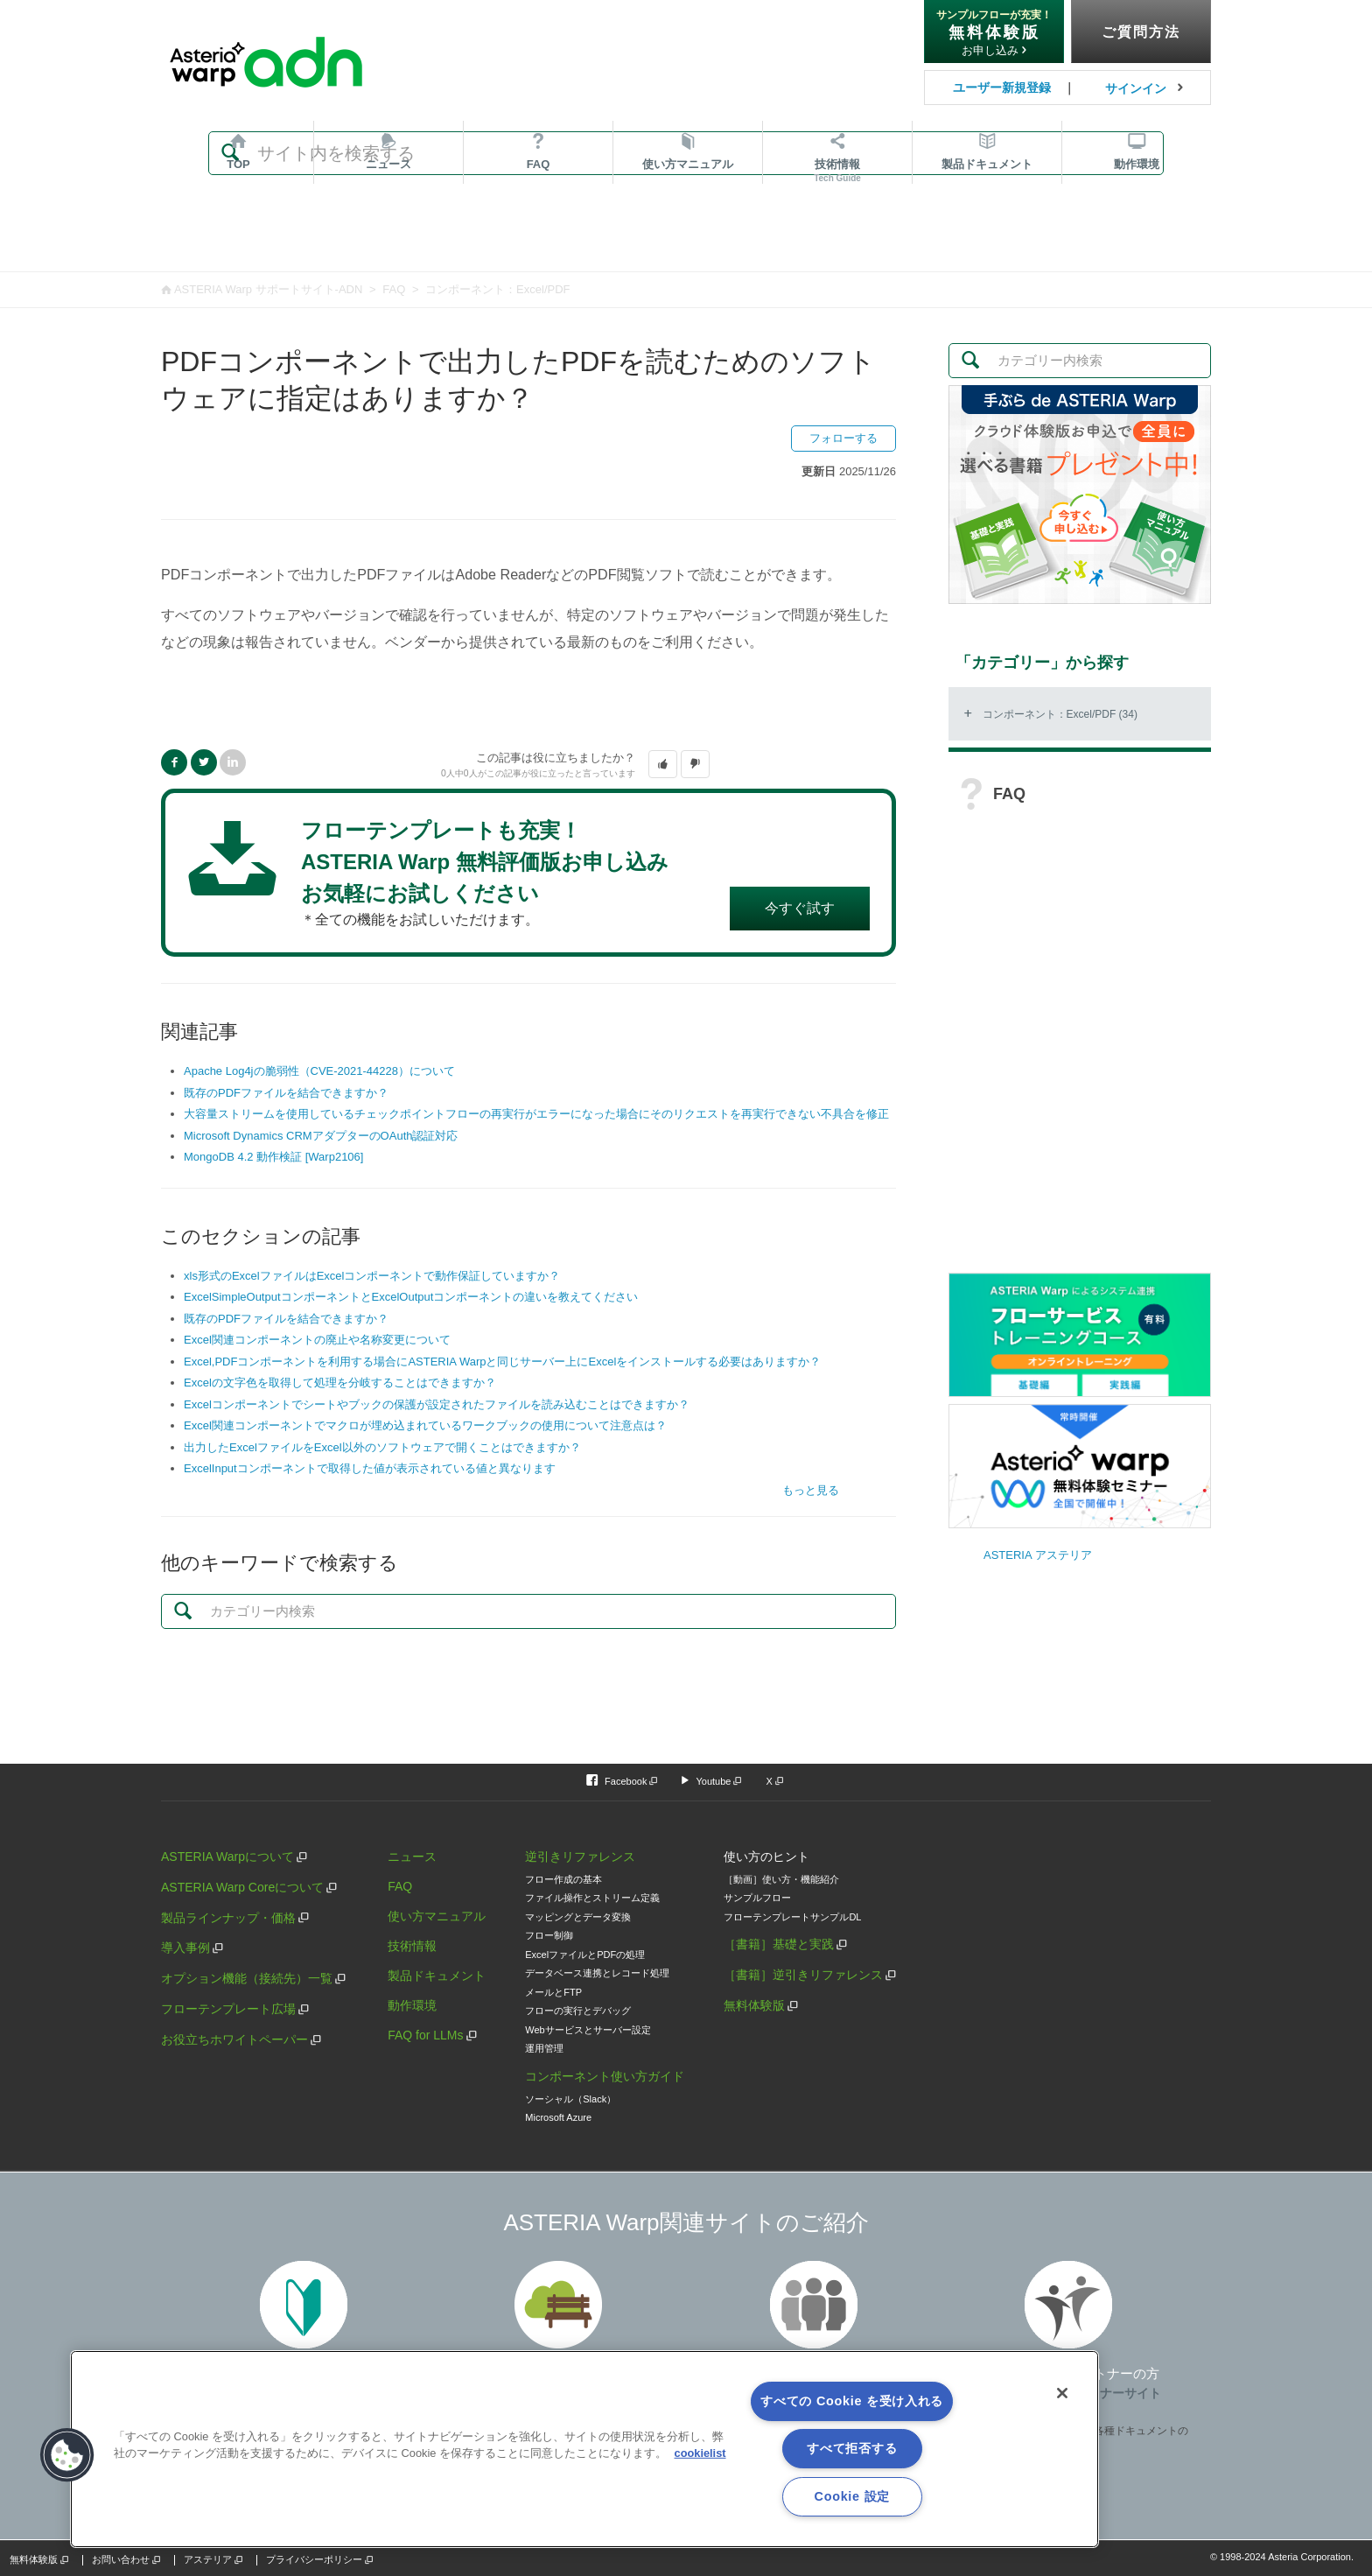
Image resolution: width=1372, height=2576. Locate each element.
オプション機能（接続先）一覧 (246, 1978)
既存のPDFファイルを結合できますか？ (286, 1092)
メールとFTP (553, 1992)
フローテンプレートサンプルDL (792, 1917)
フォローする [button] (843, 438)
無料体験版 (754, 2005)
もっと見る (810, 1490)
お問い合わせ (121, 2559)
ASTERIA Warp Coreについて (242, 1887)
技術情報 (837, 249)
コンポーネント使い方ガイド (604, 2076)
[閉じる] (1062, 2393)
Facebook (174, 762)
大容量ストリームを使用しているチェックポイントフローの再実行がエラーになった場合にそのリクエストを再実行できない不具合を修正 (536, 1113)
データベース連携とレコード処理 (597, 1973)
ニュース (388, 242)
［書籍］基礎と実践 (779, 1944)
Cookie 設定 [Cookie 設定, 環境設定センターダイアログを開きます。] (852, 2496)
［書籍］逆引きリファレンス (803, 1975)
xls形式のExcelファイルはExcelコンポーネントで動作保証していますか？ (372, 1275)
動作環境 (1136, 242)
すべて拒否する (852, 2448)
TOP (238, 242)
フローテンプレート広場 (228, 2009)
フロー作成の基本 (563, 1879)
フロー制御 (549, 1935)
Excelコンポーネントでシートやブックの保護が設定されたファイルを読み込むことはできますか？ (437, 1404)
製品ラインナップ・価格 (228, 1918)
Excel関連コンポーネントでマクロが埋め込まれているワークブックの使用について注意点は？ (425, 1425)
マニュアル (687, 242)
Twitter (204, 762)
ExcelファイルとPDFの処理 (585, 1954)
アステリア (208, 2559)
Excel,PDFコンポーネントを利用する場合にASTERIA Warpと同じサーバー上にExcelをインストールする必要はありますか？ (502, 1361)
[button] (662, 764)
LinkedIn (233, 762)
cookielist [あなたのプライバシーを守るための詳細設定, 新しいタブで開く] (700, 2453)
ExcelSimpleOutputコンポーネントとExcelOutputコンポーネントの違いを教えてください (411, 1296)
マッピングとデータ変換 (578, 1917)
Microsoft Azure (558, 2117)
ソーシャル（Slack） (570, 2099)
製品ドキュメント (437, 1976)
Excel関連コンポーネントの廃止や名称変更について (317, 1339)
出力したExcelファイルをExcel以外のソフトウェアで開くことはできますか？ (382, 1447)
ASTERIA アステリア (1038, 1555)
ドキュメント (987, 242)
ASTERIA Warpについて (227, 1857)
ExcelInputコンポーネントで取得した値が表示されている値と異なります (370, 1468)
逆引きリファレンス (580, 1857)
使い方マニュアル (437, 1916)
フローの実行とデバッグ (578, 2010)
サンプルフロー (757, 1897)
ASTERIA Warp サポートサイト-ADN (268, 289)
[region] (584, 2449)
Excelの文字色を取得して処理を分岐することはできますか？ (340, 1382)
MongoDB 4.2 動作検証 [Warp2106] (273, 1156)
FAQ (538, 242)
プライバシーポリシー (314, 2559)
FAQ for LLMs (425, 2035)
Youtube (713, 1781)
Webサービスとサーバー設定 (587, 2030)
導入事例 (185, 1948)
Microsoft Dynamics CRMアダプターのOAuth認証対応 (321, 1135)
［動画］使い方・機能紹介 (781, 1879)
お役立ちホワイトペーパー (234, 2039)
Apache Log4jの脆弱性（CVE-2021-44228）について (319, 1070)
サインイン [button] (1135, 88)
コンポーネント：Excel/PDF (497, 289)
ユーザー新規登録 (1002, 88)
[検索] (686, 153)
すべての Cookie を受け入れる (851, 2401)
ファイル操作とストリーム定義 (592, 1897)
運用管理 (544, 2048)
